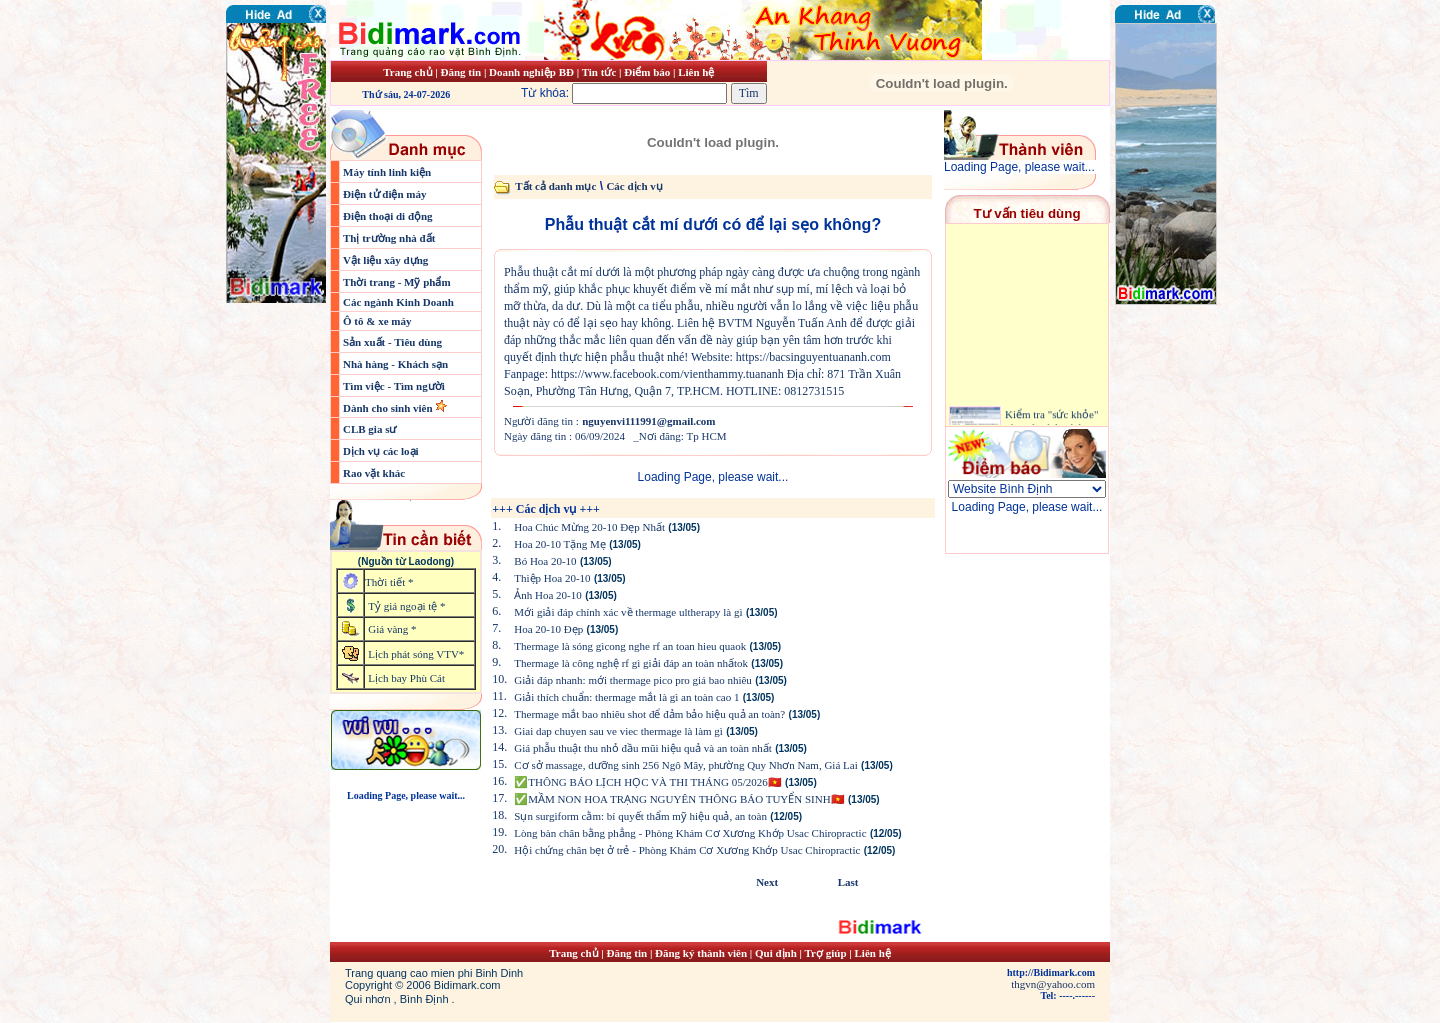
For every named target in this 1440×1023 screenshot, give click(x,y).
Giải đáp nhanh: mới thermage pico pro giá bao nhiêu (633, 680)
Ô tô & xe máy (377, 321)
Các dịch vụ (634, 186)
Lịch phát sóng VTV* (416, 654)
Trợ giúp (827, 953)
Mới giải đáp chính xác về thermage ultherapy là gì (628, 612)
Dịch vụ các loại (381, 451)
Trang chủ (407, 72)
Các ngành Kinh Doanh (398, 302)
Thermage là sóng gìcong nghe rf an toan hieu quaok (630, 646)
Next (767, 882)
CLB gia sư (369, 429)
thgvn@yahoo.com (1053, 984)
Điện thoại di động (388, 216)
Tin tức (600, 72)
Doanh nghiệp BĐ (533, 72)
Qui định (776, 953)
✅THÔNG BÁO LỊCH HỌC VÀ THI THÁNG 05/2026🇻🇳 (647, 782)
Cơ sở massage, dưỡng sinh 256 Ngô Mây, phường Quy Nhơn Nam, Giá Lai (685, 765)
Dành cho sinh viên (389, 408)
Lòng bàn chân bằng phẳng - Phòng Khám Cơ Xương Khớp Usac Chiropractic (690, 833)
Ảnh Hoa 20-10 (548, 595)
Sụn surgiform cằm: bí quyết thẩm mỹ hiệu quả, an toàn (640, 816)
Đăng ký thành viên (701, 953)
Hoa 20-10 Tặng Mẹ (560, 544)
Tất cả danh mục (555, 186)
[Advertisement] (1175, 425)
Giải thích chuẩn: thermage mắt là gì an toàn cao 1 (626, 697)
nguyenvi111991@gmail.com (648, 421)
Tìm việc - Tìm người (394, 386)
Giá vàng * (392, 629)
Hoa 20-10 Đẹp (548, 629)
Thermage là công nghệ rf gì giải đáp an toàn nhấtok (631, 663)
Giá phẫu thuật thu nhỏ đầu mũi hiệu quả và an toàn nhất (642, 748)
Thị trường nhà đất (389, 238)
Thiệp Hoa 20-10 (552, 578)
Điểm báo (647, 72)
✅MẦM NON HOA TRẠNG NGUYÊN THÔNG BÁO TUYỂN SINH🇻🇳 (679, 799)
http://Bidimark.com (1051, 972)
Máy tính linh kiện (387, 172)
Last (848, 882)
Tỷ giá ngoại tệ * (406, 606)
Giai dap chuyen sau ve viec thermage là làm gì (618, 731)
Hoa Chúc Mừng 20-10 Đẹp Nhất (589, 527)
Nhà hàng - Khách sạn (395, 364)
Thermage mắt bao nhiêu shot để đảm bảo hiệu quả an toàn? (649, 714)
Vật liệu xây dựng (385, 260)
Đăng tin (460, 72)
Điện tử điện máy (385, 194)
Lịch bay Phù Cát (406, 678)
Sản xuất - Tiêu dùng (392, 342)
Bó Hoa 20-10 (545, 561)
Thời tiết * (389, 582)
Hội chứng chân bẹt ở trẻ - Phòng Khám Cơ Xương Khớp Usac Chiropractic (687, 850)
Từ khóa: (626, 93)
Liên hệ (696, 72)
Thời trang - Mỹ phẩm (397, 282)
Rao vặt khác (374, 473)
